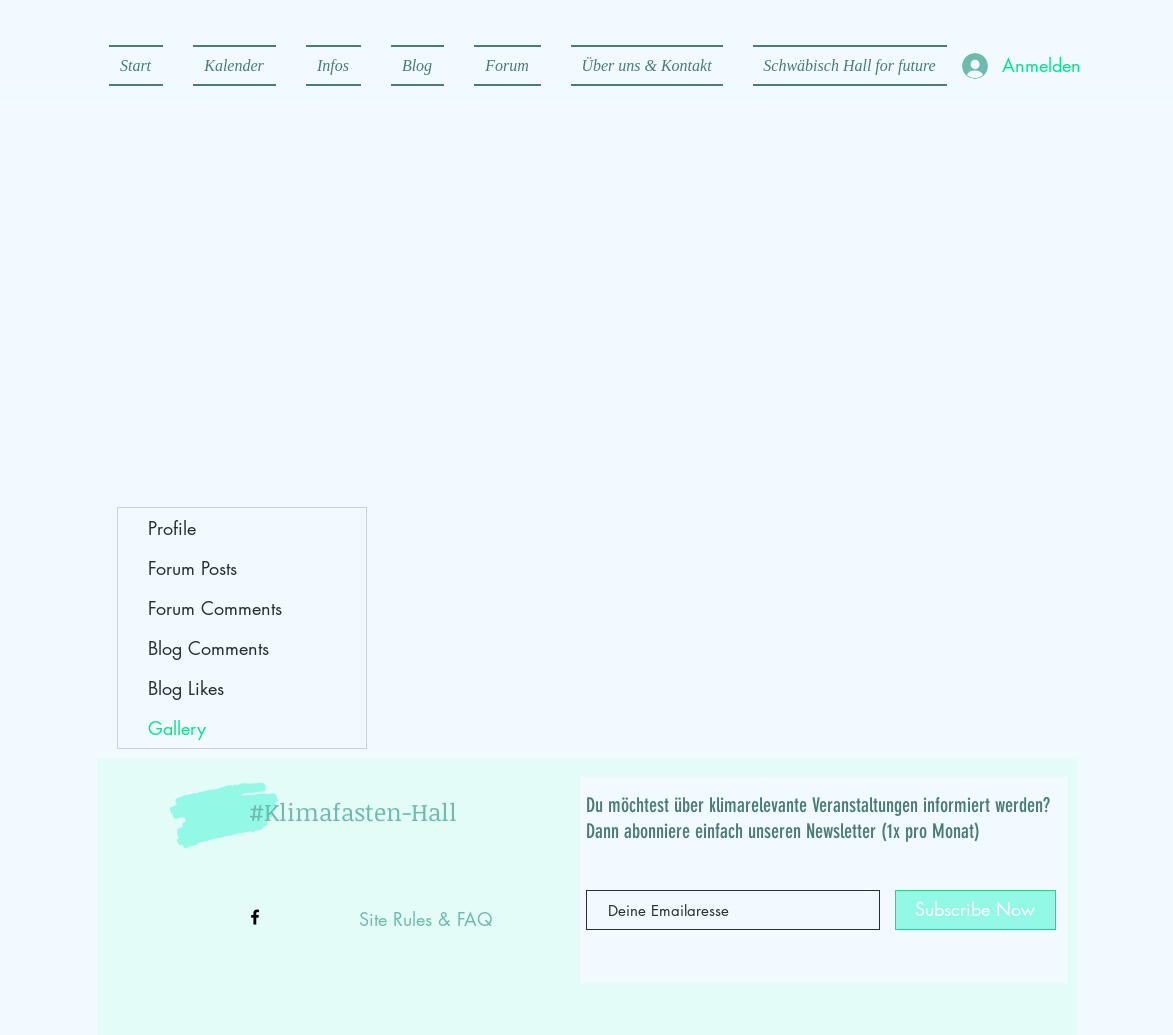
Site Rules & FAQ (426, 919)
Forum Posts (192, 568)
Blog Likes (186, 688)
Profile (172, 528)
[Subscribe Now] (975, 910)
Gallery (177, 728)
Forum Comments (215, 608)
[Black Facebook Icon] (255, 917)
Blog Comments (208, 648)
